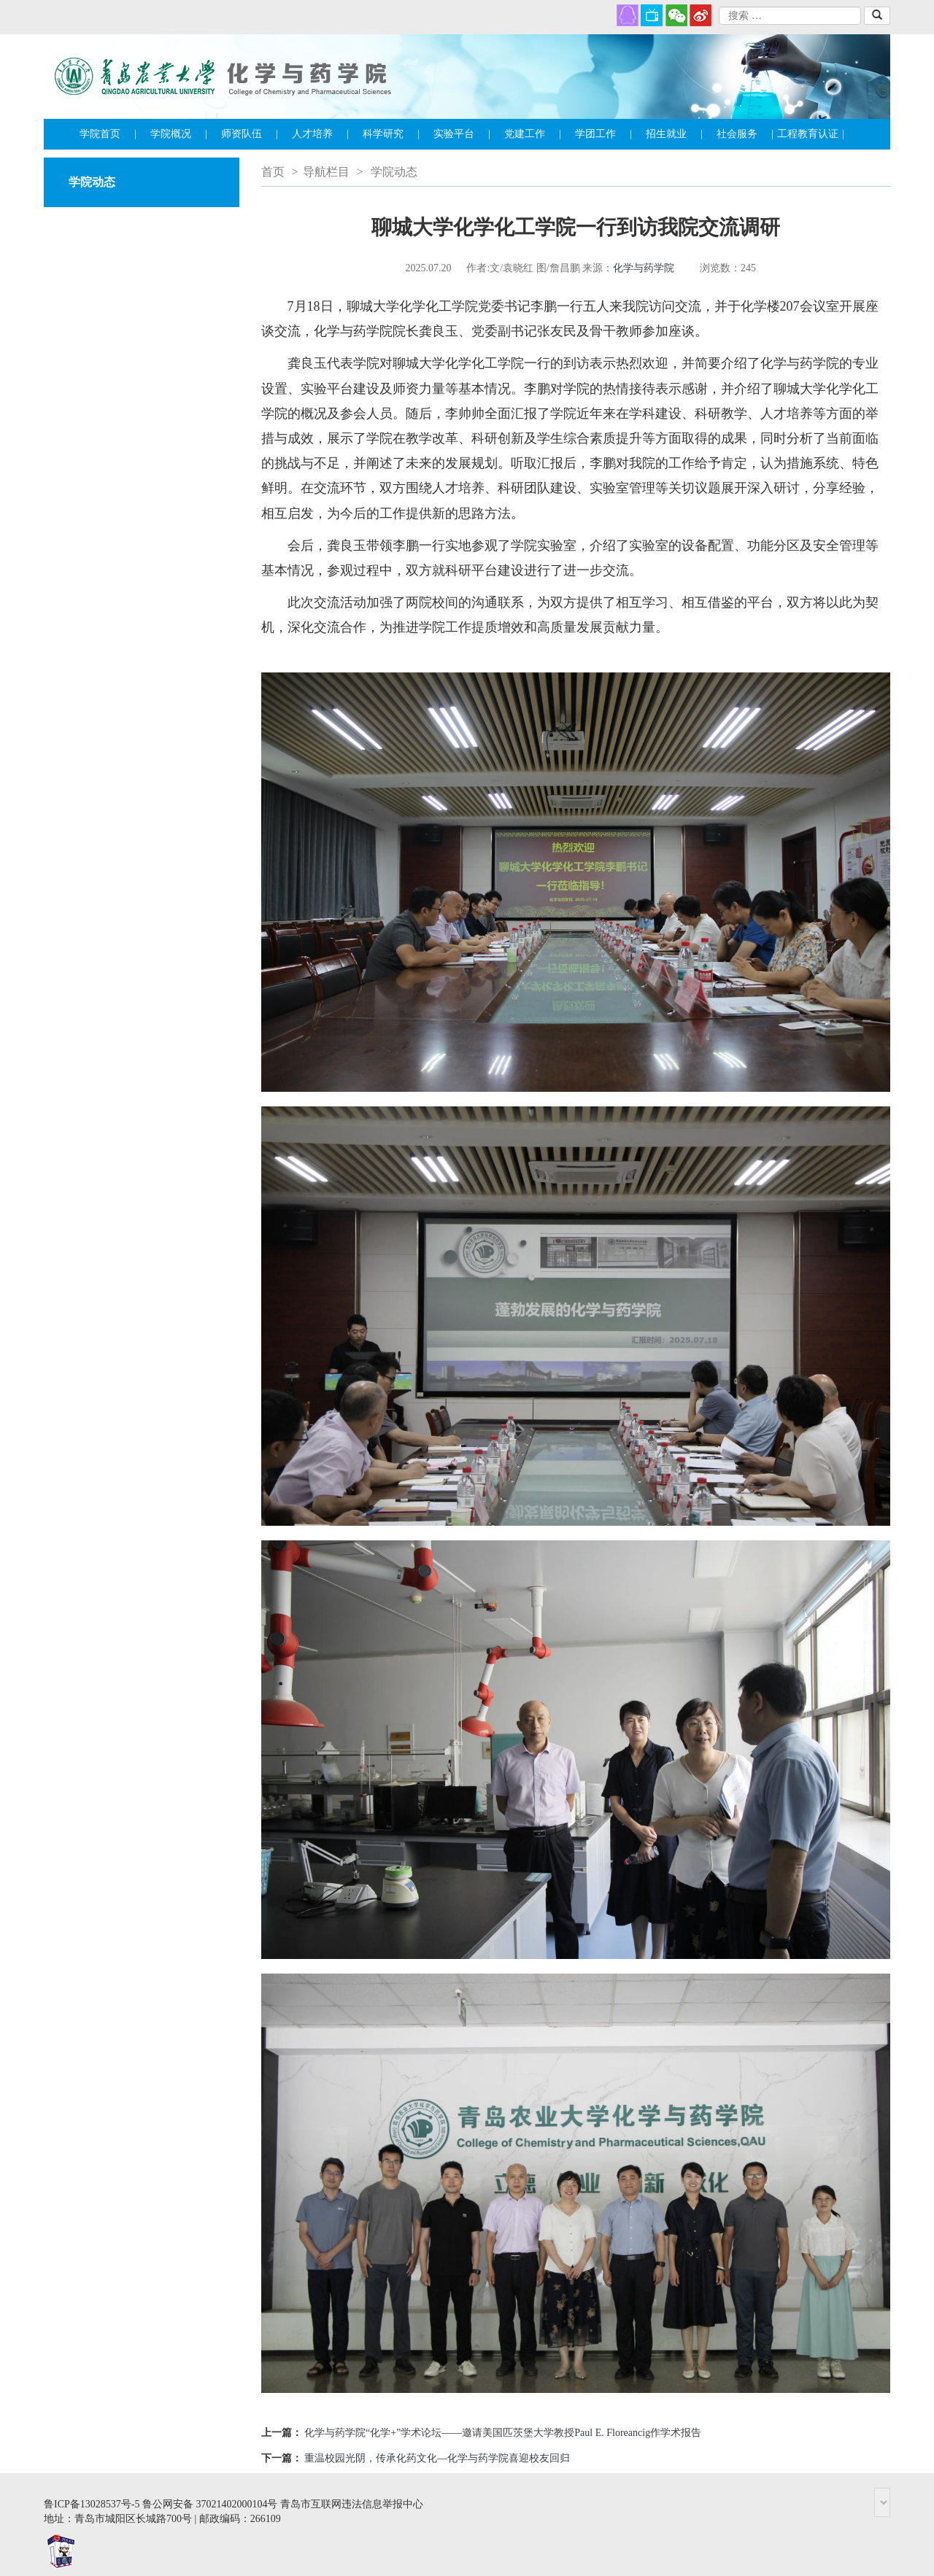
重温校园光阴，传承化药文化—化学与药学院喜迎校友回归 (437, 2458)
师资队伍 (249, 134)
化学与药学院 (643, 268)
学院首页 (108, 134)
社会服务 (745, 134)
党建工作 (532, 134)
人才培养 (320, 134)
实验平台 (461, 134)
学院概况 (178, 134)
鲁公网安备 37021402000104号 (210, 2504)
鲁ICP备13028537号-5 (91, 2504)
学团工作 (603, 134)
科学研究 (391, 134)
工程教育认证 (810, 134)
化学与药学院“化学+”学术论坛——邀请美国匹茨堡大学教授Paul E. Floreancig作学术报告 (502, 2432)
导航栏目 (326, 172)
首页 (273, 172)
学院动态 (394, 172)
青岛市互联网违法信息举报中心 (351, 2504)
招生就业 (674, 134)
